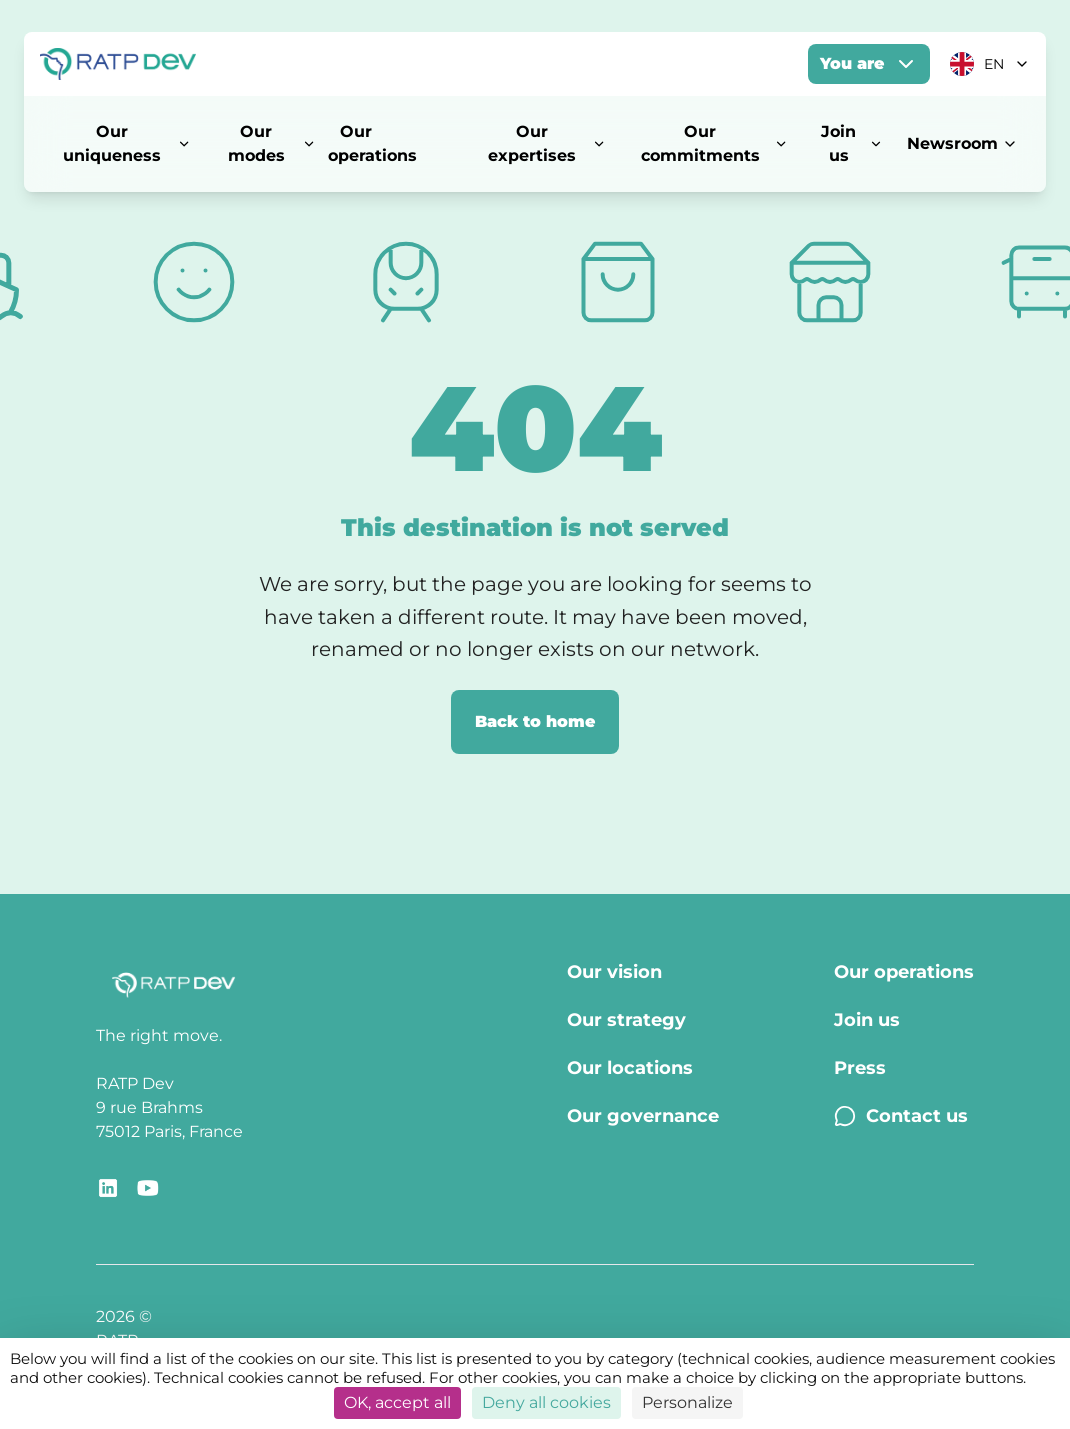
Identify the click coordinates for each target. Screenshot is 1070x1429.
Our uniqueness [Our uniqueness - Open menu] (127, 143)
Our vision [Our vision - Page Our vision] (614, 972)
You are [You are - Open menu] (869, 64)
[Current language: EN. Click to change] (990, 64)
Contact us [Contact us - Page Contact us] (901, 1116)
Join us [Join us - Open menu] (852, 143)
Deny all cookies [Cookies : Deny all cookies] (546, 1402)
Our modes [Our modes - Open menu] (272, 143)
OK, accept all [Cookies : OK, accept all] (397, 1402)
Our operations (372, 143)
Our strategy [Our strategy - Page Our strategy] (626, 1020)
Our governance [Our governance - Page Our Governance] (643, 1116)
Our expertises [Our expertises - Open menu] (547, 143)
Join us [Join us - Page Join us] (867, 1020)
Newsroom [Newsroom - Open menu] (962, 143)
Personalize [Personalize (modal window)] (687, 1402)
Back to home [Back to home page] (535, 721)
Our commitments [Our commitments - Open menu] (715, 143)
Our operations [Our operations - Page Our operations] (904, 972)
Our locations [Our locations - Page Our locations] (630, 1068)
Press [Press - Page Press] (860, 1068)
